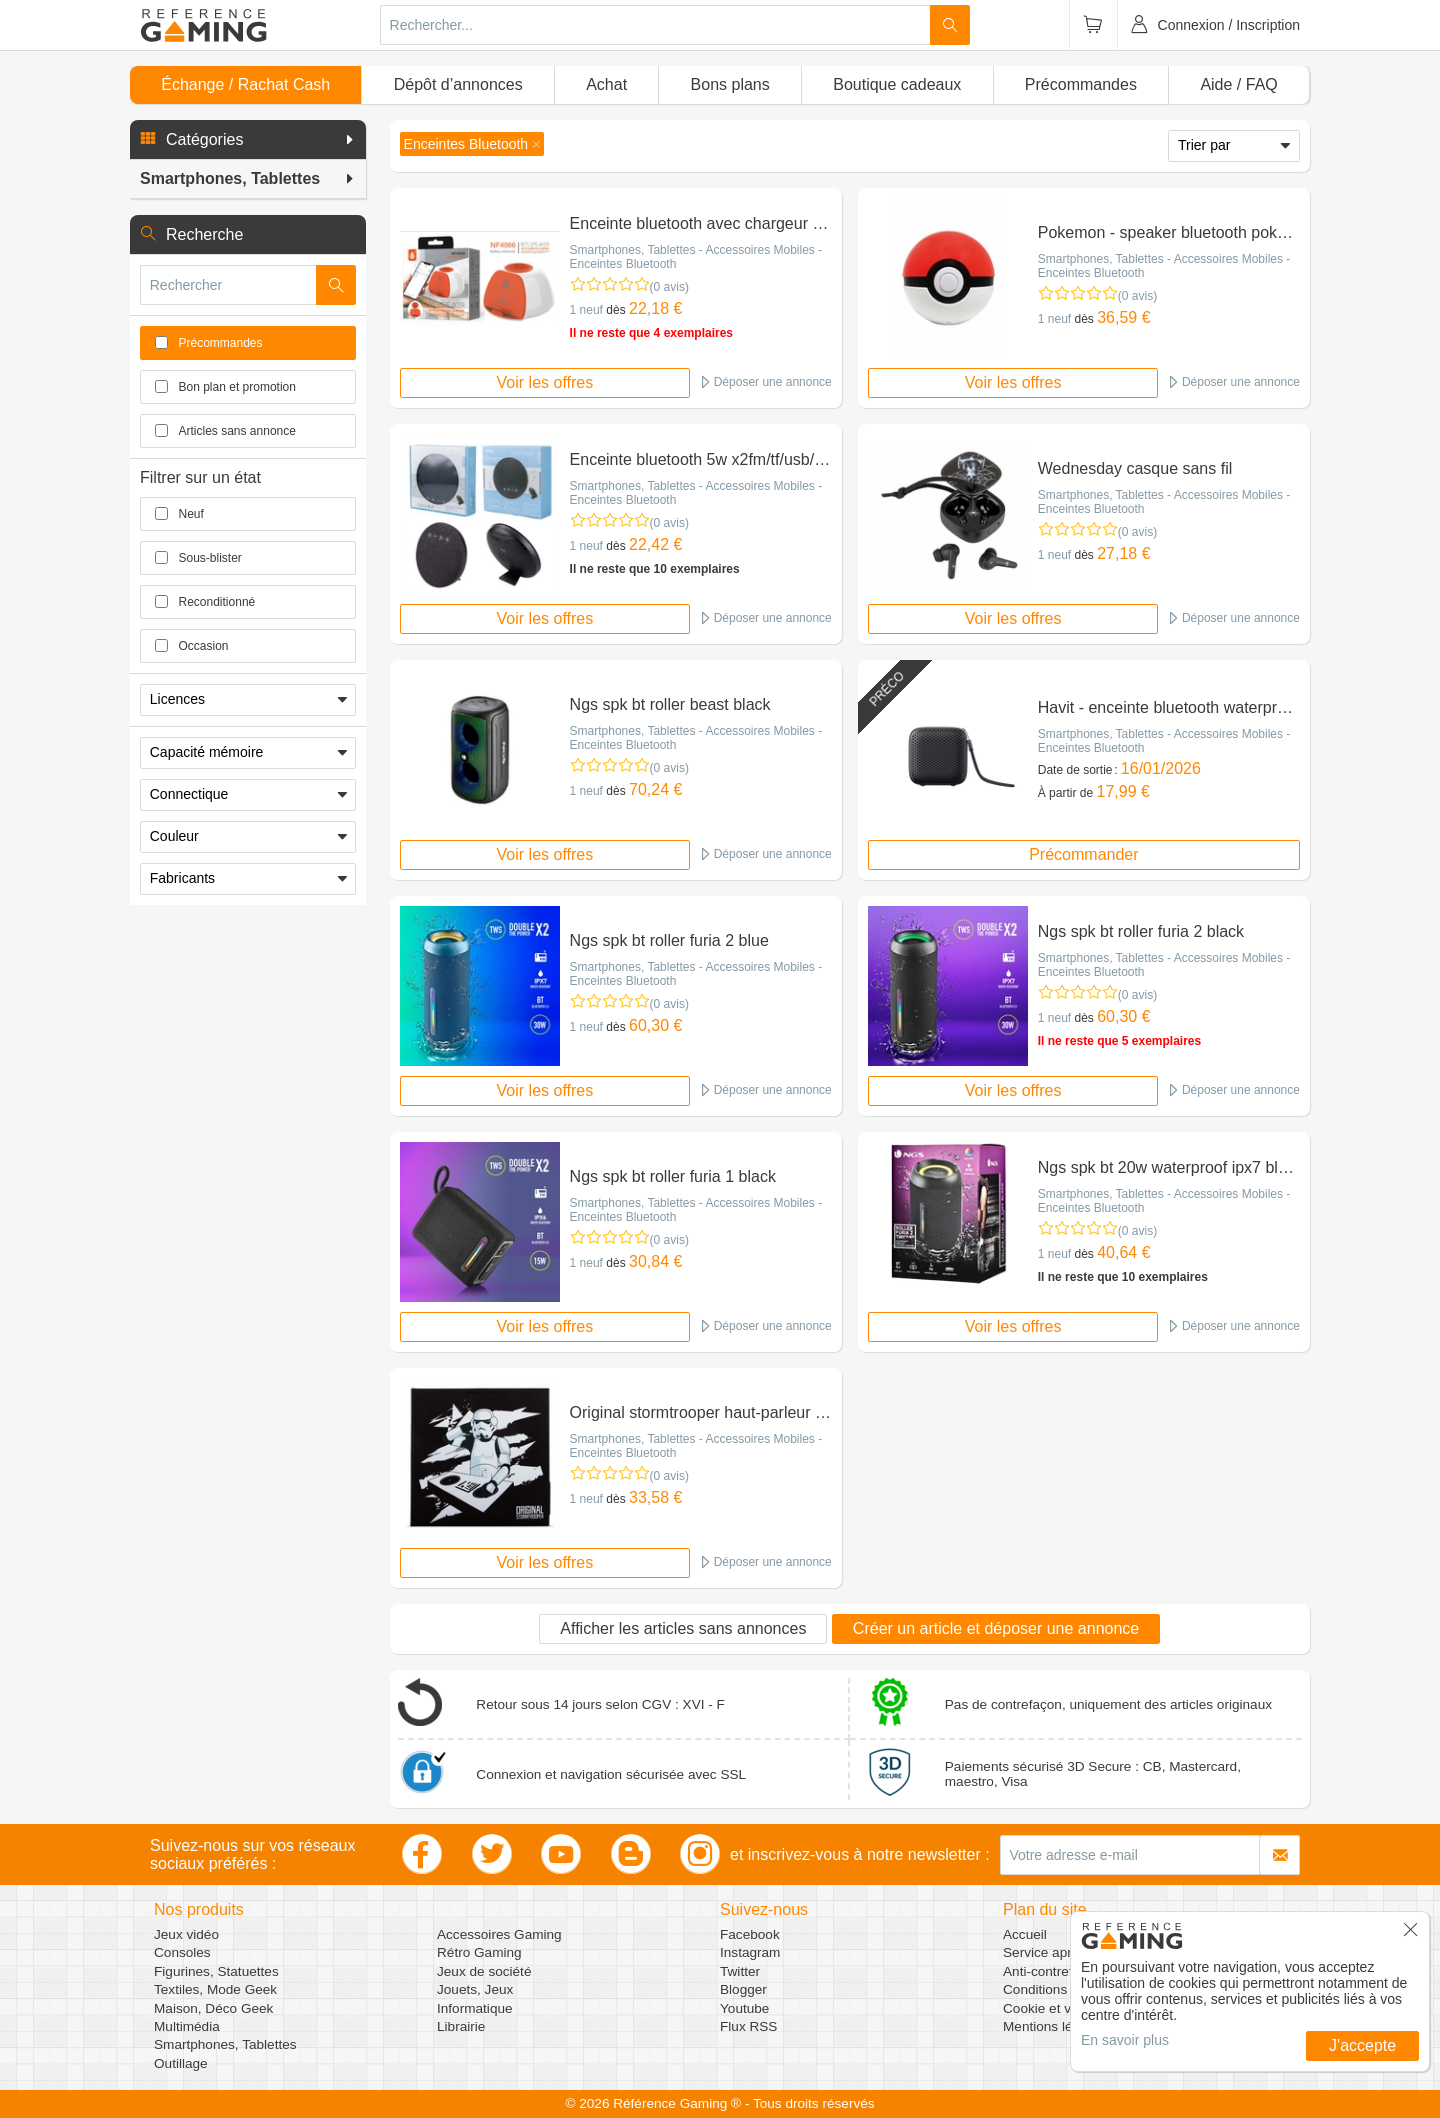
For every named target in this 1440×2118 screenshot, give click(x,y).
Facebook (750, 1934)
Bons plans (730, 84)
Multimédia (187, 2026)
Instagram (750, 1952)
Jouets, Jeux (475, 1989)
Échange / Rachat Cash (245, 84)
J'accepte (1362, 2045)
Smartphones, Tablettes (225, 2044)
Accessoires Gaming (499, 1934)
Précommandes (1081, 84)
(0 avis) (669, 287)
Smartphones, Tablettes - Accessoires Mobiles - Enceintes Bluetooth (696, 257)
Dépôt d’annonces (458, 84)
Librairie (461, 2026)
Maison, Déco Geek (213, 2008)
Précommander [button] (1083, 854)
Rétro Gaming (479, 1952)
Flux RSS (748, 2026)
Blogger (743, 1989)
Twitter (740, 1971)
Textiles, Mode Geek (215, 1989)
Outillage (181, 2063)
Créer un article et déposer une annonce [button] (996, 1628)
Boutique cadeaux (897, 84)
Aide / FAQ (1238, 84)
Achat (606, 84)
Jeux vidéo (186, 1934)
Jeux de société (484, 1971)
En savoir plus (1125, 2040)
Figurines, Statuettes (216, 1971)
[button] (248, 140)
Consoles (182, 1952)
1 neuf (586, 310)
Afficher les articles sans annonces (683, 1628)
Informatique (475, 2008)
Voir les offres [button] (545, 382)
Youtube (744, 2008)
